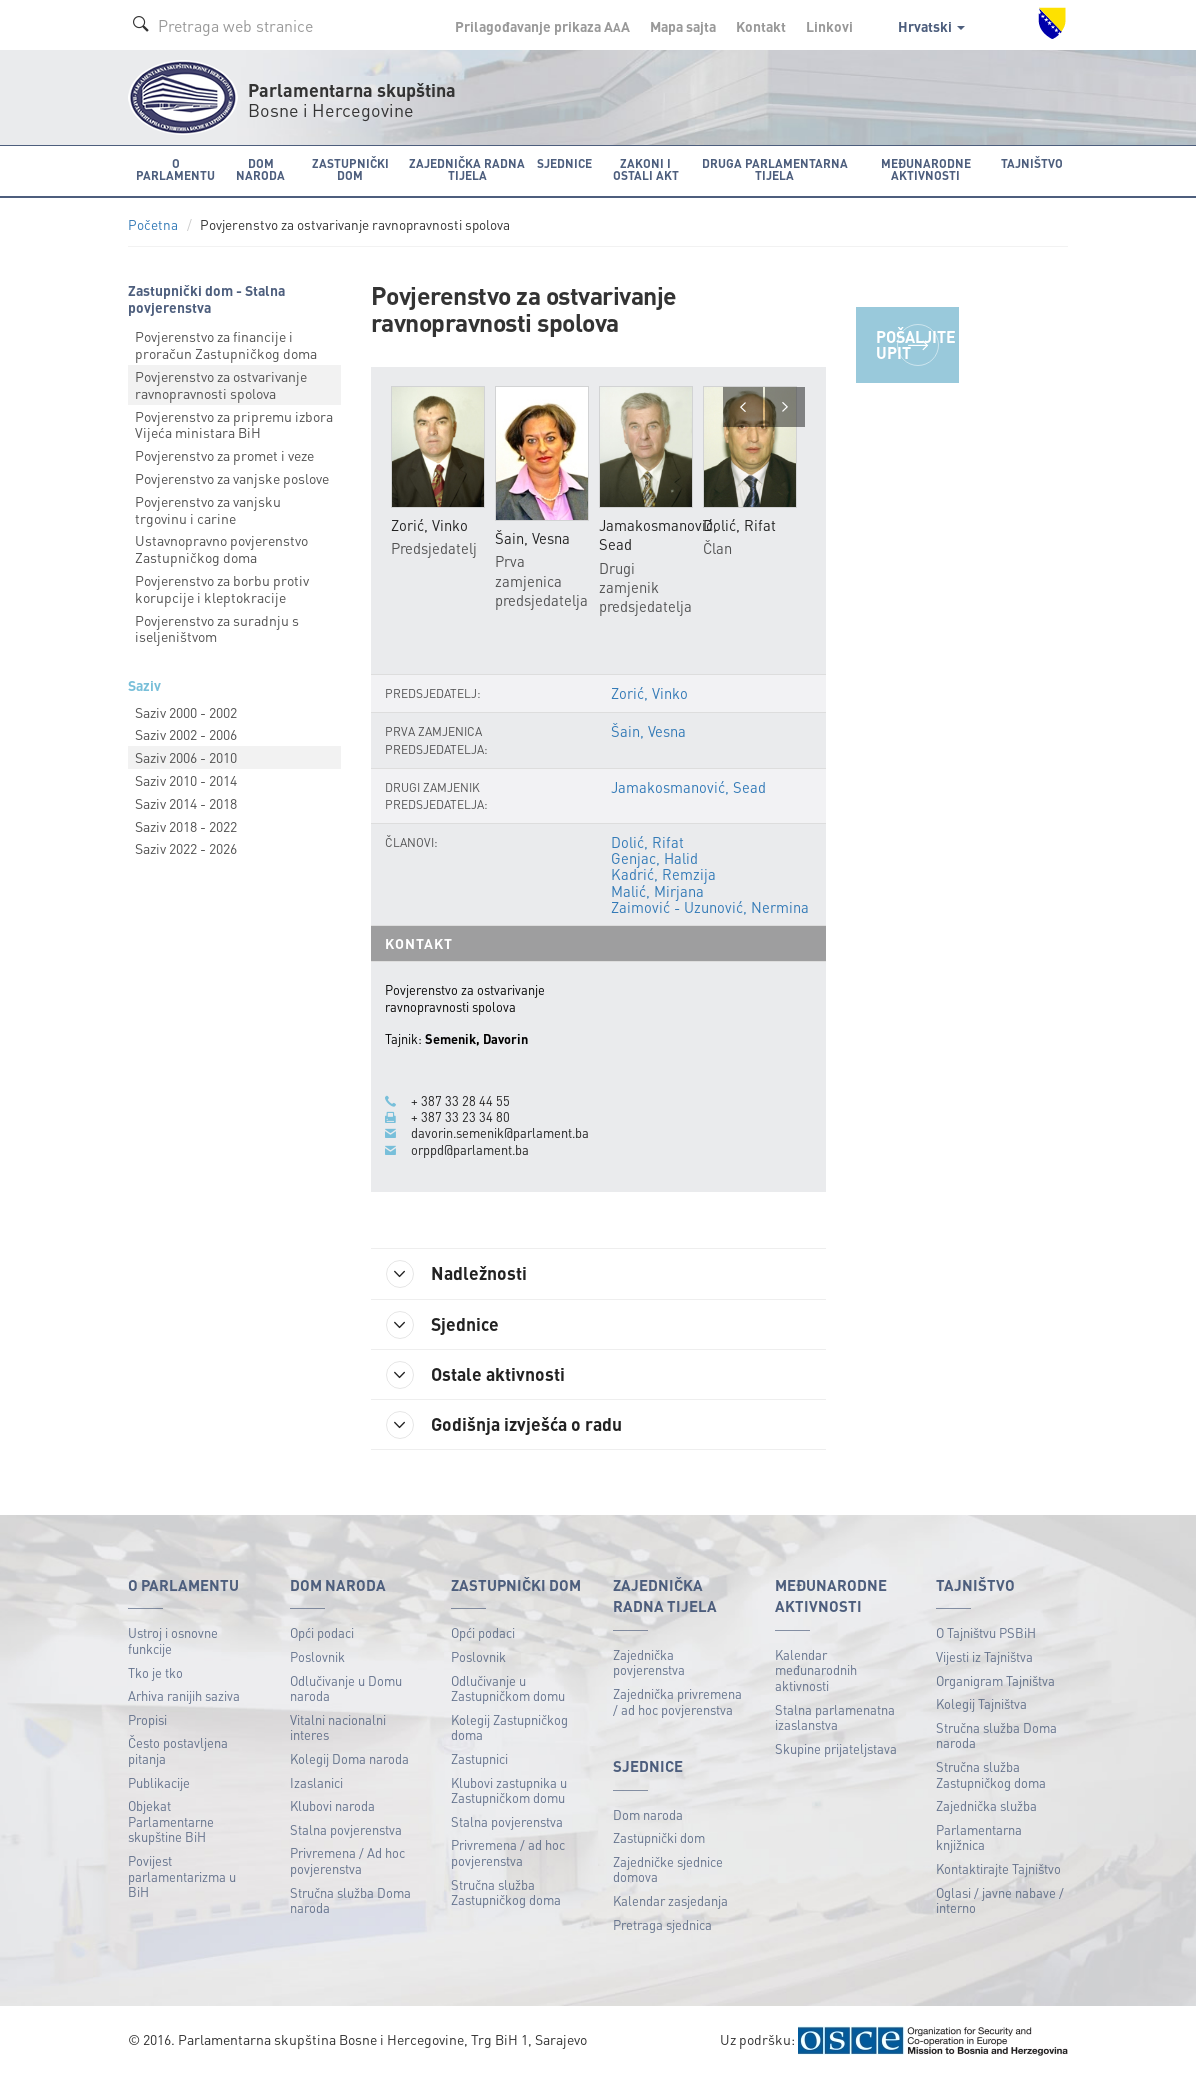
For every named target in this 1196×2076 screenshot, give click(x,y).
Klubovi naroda (332, 1805)
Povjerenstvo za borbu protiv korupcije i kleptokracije (222, 588)
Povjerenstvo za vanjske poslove (232, 478)
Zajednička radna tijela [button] (467, 169)
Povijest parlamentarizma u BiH (182, 1876)
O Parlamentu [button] (175, 169)
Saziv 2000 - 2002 (186, 712)
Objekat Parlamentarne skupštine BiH (171, 1821)
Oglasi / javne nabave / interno (1000, 1900)
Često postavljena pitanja (178, 1750)
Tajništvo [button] (1032, 163)
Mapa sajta (683, 26)
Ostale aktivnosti (475, 1375)
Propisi (147, 1719)
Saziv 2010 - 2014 (186, 780)
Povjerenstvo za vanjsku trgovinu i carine (208, 509)
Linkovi (829, 26)
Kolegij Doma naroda (349, 1758)
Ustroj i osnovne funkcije (173, 1640)
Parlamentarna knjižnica (979, 1837)
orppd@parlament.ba (470, 1150)
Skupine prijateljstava (836, 1748)
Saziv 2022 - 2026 (186, 848)
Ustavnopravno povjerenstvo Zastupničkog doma (221, 548)
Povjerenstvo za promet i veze (224, 455)
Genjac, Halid (654, 858)
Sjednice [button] (564, 163)
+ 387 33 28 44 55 (460, 1101)
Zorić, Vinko (649, 693)
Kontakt (761, 26)
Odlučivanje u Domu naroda (346, 1688)
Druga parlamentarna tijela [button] (775, 169)
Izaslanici (316, 1782)
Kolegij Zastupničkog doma (509, 1727)
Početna (153, 224)
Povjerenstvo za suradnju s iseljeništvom (217, 628)
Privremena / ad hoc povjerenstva (508, 1852)
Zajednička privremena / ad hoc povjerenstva (677, 1701)
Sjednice (442, 1325)
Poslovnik (317, 1656)
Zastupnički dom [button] (350, 169)
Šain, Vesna (648, 731)
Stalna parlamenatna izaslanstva (835, 1717)
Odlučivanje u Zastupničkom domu (508, 1688)
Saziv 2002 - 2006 (186, 734)
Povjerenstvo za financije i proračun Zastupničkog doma (226, 344)
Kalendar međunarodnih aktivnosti (816, 1670)
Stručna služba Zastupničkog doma (506, 1892)
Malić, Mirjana (657, 891)
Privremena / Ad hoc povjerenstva (347, 1860)
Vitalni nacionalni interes (338, 1727)
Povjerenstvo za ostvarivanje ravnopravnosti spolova (221, 384)
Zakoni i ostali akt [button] (646, 169)
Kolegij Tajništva (981, 1703)
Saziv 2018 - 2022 (186, 826)
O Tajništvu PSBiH (986, 1632)
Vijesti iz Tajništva (984, 1656)
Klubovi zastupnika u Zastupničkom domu (509, 1790)
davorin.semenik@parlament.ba (500, 1133)
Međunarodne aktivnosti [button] (926, 169)
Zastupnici (479, 1758)
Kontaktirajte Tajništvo (998, 1868)
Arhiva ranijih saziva (184, 1695)
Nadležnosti (456, 1274)
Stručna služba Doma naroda (350, 1900)
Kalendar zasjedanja (670, 1900)
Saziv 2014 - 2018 (186, 803)
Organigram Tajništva (995, 1680)
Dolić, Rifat (647, 842)
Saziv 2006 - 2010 (186, 757)
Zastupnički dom (659, 1837)
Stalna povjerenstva (346, 1829)
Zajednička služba (986, 1805)
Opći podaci (322, 1632)
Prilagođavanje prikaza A (542, 26)
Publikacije (159, 1782)
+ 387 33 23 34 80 (460, 1117)
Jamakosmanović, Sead (688, 787)
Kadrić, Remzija (663, 874)
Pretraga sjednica (662, 1924)
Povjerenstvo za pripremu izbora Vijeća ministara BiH (234, 424)
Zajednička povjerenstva (649, 1662)
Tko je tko (155, 1672)
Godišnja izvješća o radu (504, 1425)
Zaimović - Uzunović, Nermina (710, 907)
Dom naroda (648, 1814)
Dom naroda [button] (260, 169)
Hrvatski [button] (931, 26)
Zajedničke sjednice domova (668, 1869)
